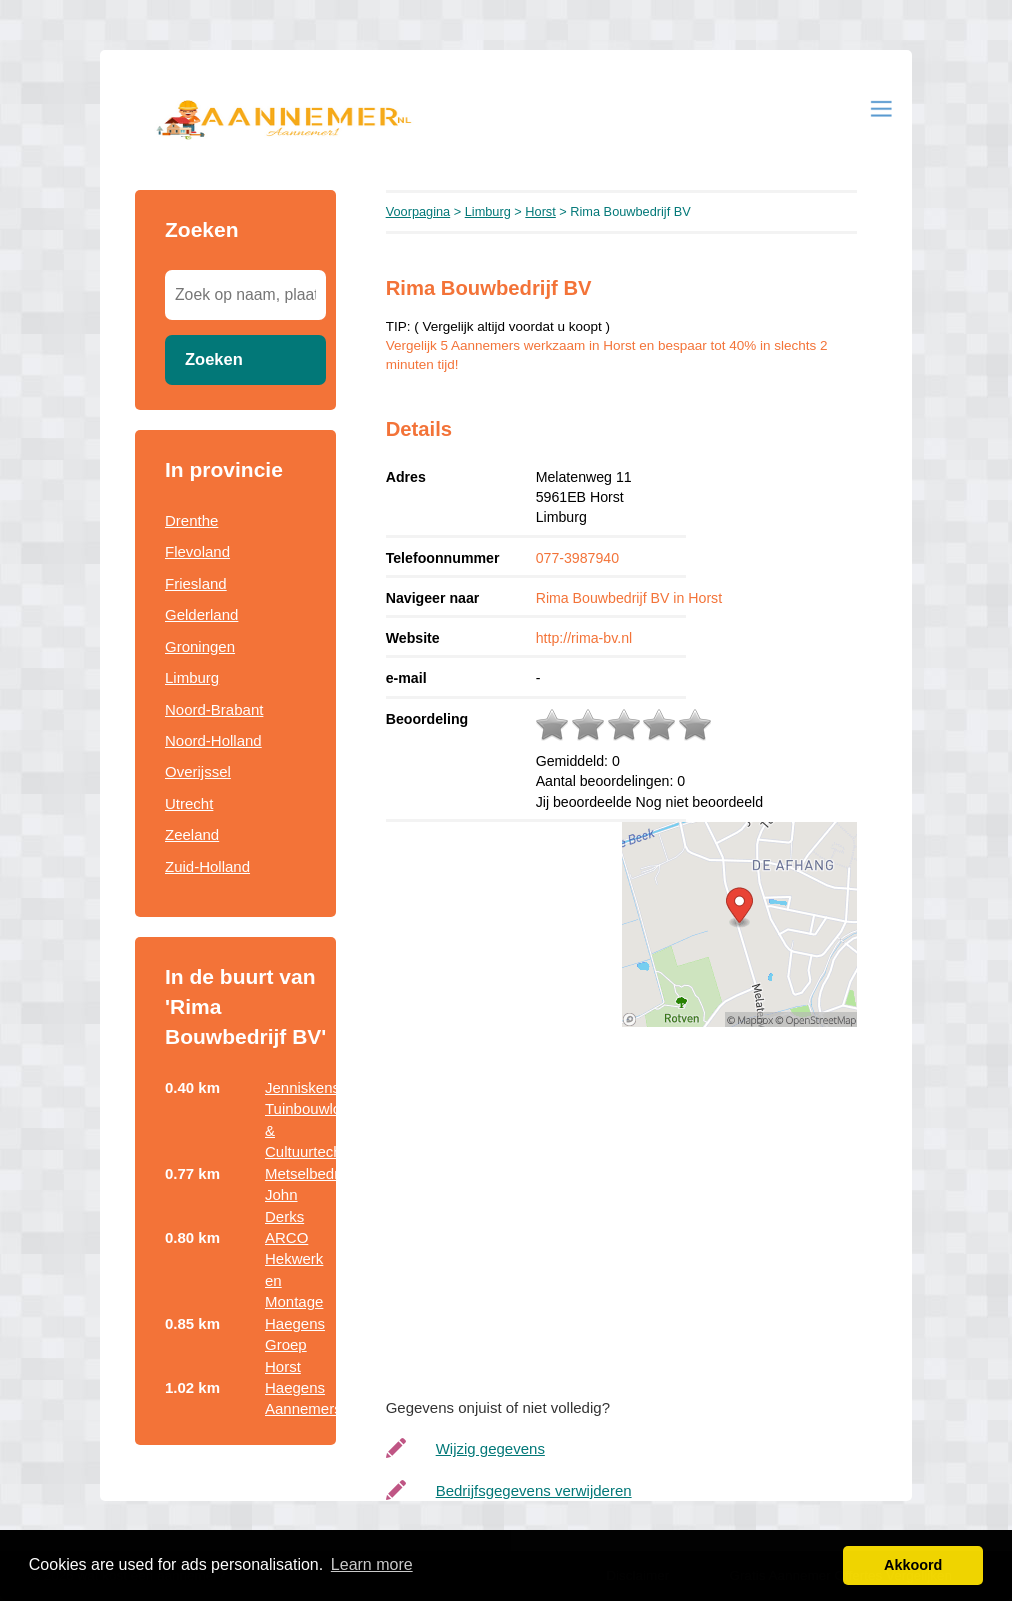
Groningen (200, 646)
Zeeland (192, 834)
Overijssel (198, 771)
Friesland (196, 583)
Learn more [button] (372, 1564)
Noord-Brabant (214, 709)
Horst (540, 211)
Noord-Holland (213, 740)
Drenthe (191, 520)
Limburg (192, 677)
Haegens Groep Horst (295, 1345)
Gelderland (201, 614)
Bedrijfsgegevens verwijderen (534, 1490)
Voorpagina (418, 211)
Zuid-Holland (207, 866)
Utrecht (189, 803)
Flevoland (197, 551)
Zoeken (214, 359)
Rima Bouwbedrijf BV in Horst (629, 598)
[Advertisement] (641, 1207)
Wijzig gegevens (490, 1448)
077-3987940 (577, 558)
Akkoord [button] (913, 1565)
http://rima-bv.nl (584, 638)
